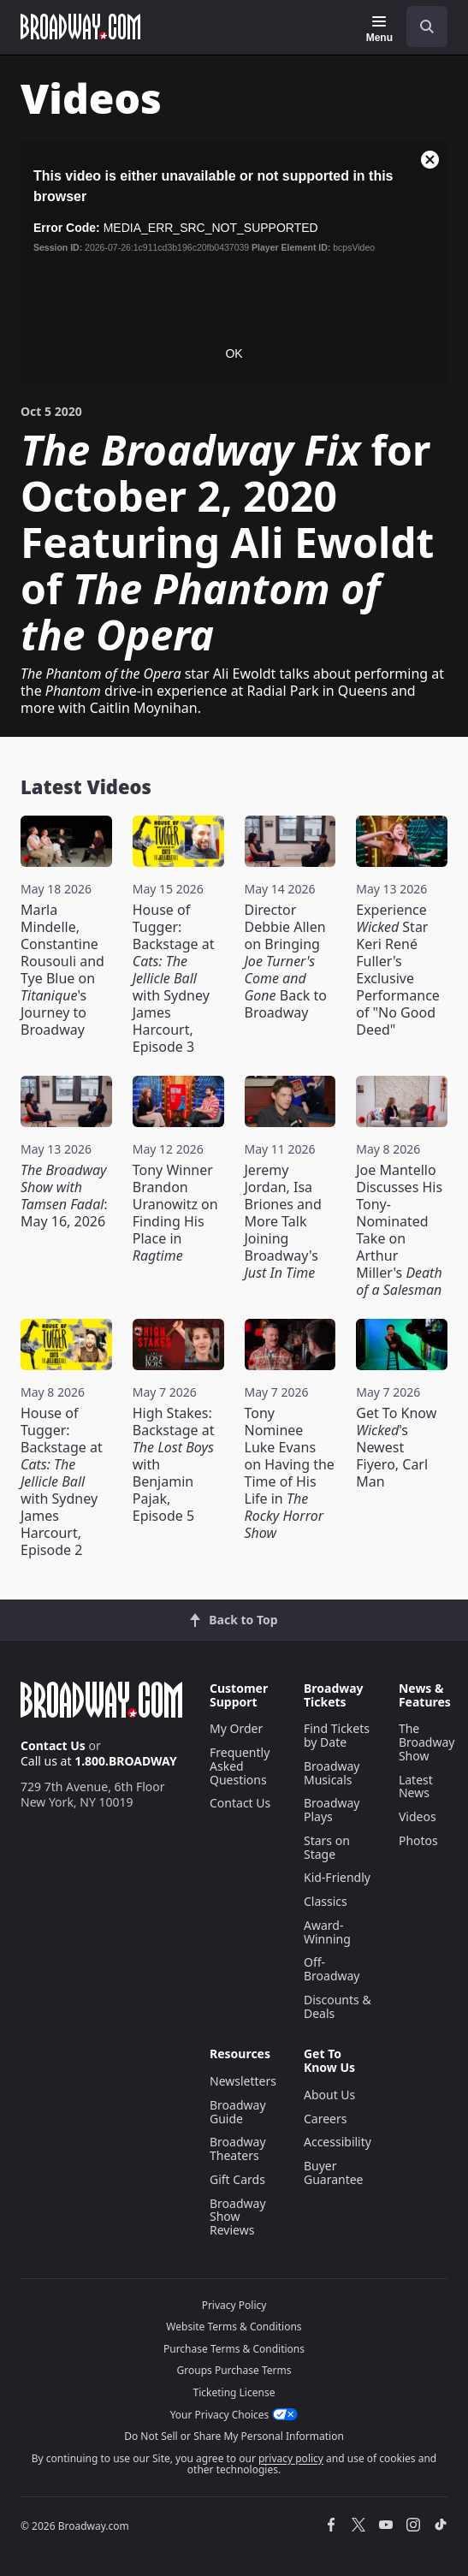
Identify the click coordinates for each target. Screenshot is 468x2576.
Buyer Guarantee (334, 2172)
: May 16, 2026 (64, 1195)
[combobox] (420, 26)
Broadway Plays (332, 1810)
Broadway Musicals (332, 1773)
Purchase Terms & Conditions (234, 2349)
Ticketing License (234, 2392)
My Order (236, 1728)
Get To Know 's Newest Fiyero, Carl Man (396, 1447)
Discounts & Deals (337, 2006)
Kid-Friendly (337, 1877)
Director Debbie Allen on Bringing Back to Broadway (286, 961)
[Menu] (379, 29)
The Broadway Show (427, 1742)
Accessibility (337, 2142)
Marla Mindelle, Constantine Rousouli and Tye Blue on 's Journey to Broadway (62, 969)
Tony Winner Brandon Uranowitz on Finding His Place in (175, 1212)
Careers (325, 2118)
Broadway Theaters (238, 2148)
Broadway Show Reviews (238, 2217)
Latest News (416, 1786)
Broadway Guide (238, 2112)
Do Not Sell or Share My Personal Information (234, 2436)
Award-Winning (327, 1932)
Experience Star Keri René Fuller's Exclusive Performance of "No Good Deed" (398, 969)
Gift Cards (237, 2179)
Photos (418, 1840)
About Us (329, 2094)
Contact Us (53, 1745)
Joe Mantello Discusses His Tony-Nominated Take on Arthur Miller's (399, 1229)
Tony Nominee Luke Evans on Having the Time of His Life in (290, 1473)
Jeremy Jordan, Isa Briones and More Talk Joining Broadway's (283, 1221)
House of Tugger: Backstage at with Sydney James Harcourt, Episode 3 (174, 978)
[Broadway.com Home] (80, 26)
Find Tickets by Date (337, 1735)
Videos (417, 1816)
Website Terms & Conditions (233, 2326)
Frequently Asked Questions (240, 1766)
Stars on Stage (327, 1847)
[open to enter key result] (426, 26)
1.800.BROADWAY (125, 1761)
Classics (325, 1901)
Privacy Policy (234, 2305)
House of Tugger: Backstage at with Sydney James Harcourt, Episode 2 (62, 1481)
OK (233, 353)
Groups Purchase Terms (234, 2370)
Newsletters (243, 2081)
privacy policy (290, 2458)
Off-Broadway (332, 1969)
